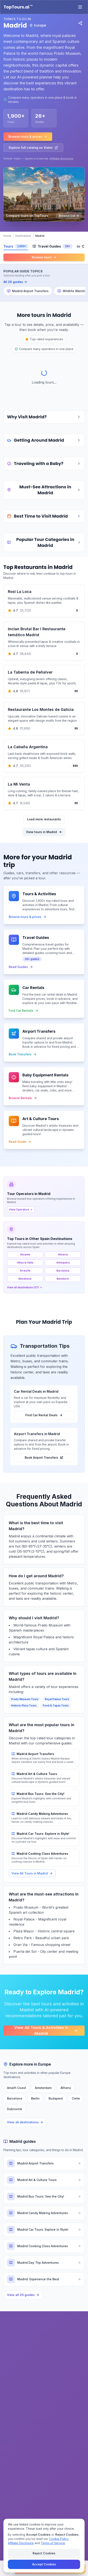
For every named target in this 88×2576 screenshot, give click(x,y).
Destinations (23, 235)
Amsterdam (43, 2088)
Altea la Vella (25, 1262)
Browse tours (44, 257)
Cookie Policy (58, 2539)
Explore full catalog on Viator (33, 147)
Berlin (35, 2098)
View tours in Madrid (44, 832)
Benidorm (63, 1278)
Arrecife (25, 1270)
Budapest (56, 2098)
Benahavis (25, 1278)
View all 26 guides (23, 2295)
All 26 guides (15, 282)
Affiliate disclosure (61, 158)
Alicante (25, 1254)
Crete (76, 2098)
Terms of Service (53, 2543)
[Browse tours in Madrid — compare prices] (44, 194)
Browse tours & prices (28, 136)
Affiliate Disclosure (21, 2543)
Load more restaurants (44, 819)
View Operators (21, 1209)
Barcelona (62, 1270)
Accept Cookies (44, 2564)
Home (7, 235)
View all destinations (25, 2122)
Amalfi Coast (16, 2088)
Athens (66, 2088)
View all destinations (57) (24, 1287)
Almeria (63, 1254)
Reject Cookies (44, 2553)
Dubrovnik (14, 2109)
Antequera (63, 1262)
